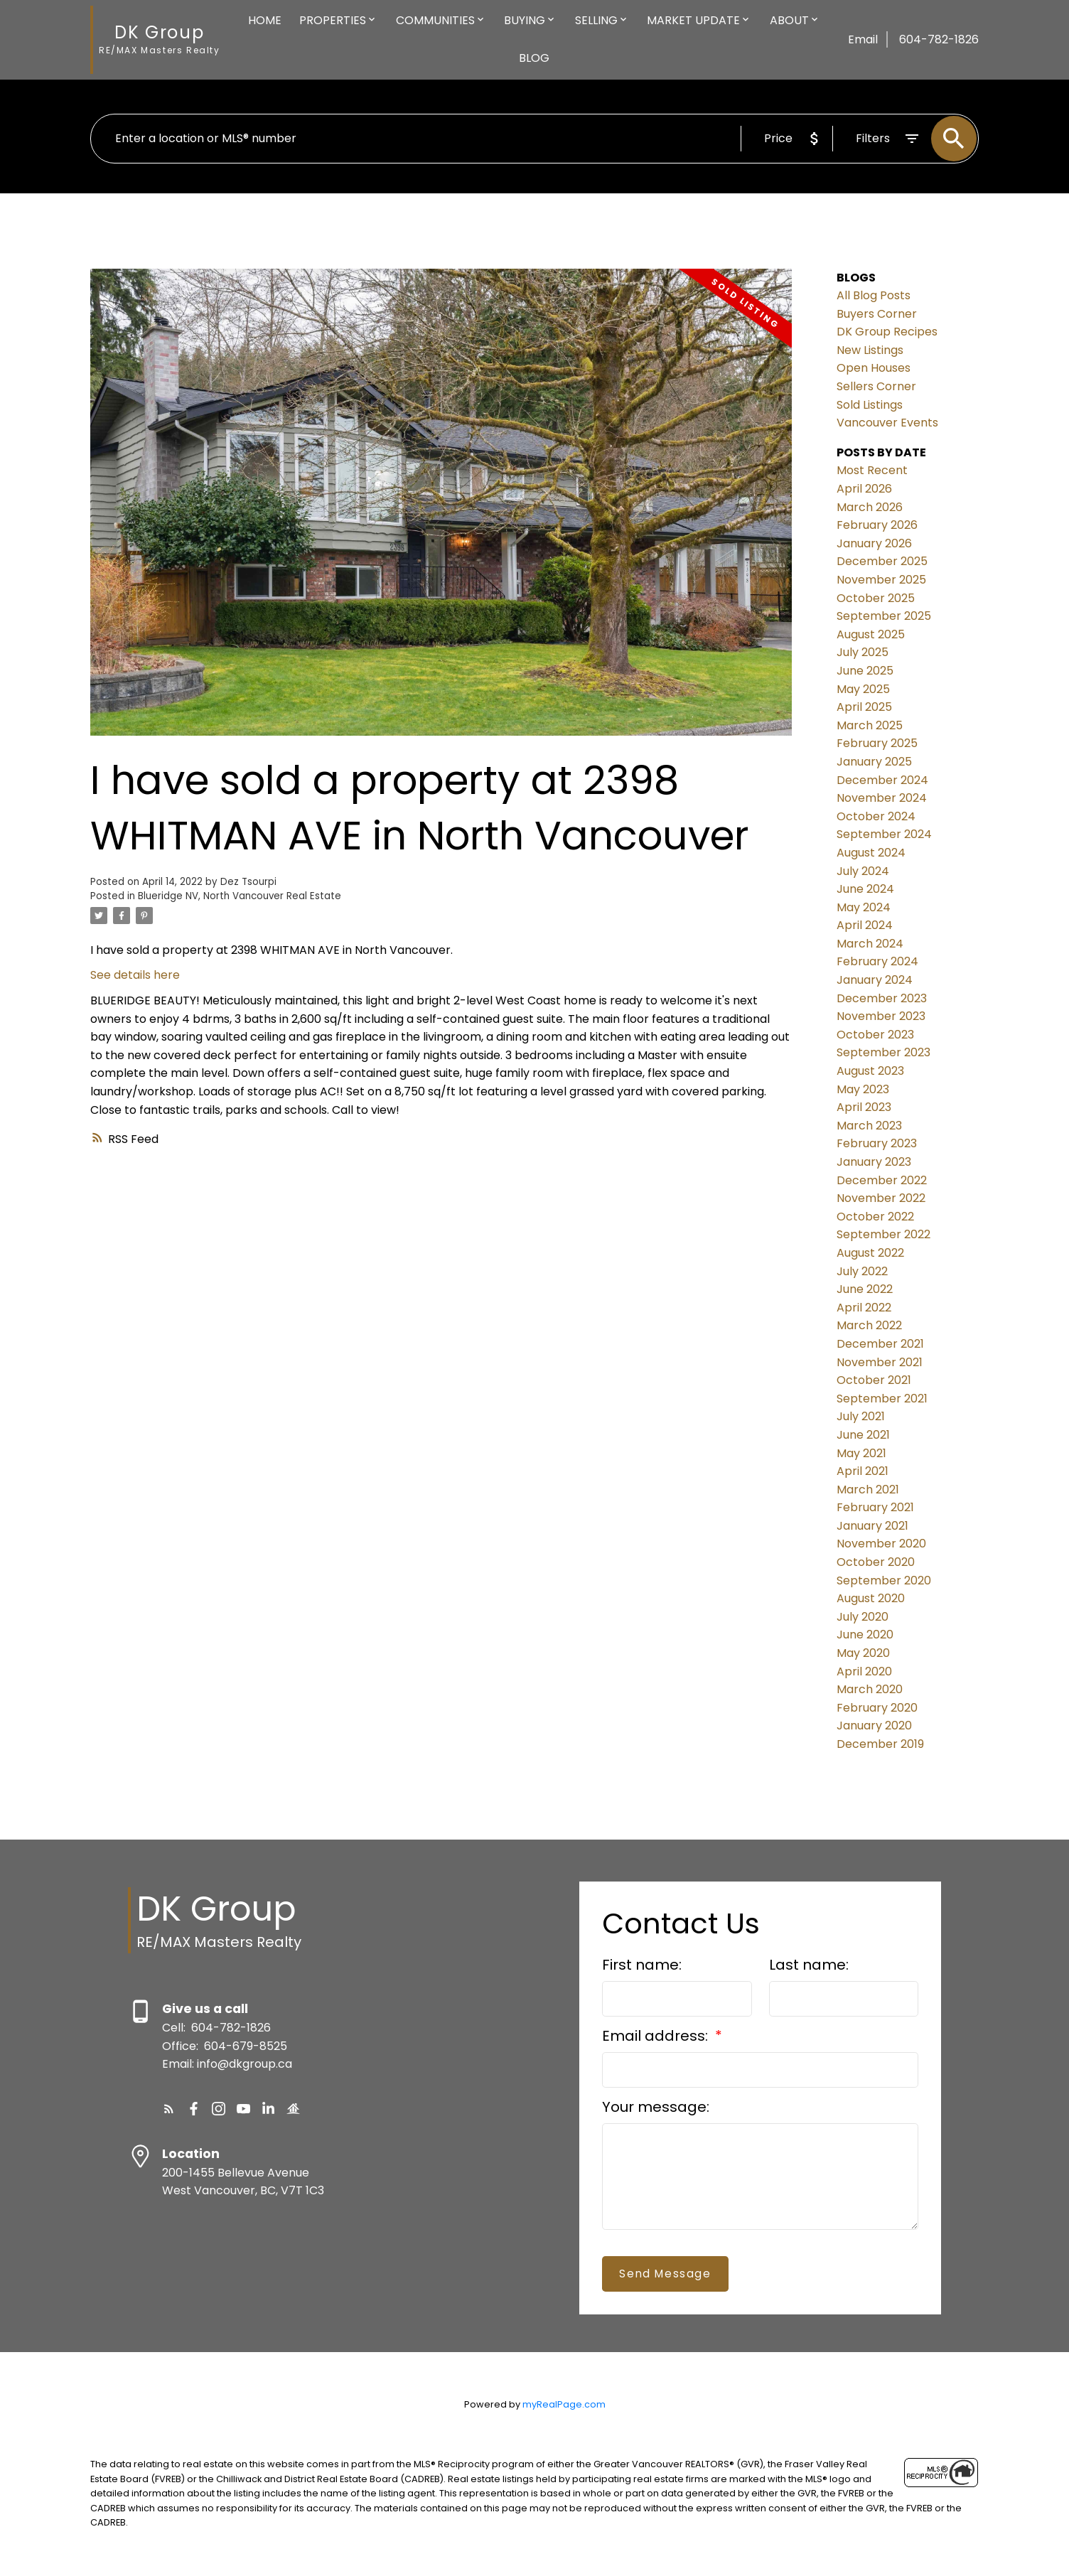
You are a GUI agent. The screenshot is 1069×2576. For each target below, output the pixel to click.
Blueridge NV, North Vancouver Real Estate (239, 896)
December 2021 (880, 1344)
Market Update (693, 20)
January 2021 (872, 1526)
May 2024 (864, 907)
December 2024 (882, 780)
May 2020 (863, 1653)
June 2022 (865, 1289)
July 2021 (861, 1416)
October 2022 (875, 1216)
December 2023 (882, 998)
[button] (169, 2108)
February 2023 (877, 1143)
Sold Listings (870, 405)
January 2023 (874, 1162)
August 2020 (871, 1598)
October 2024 (876, 816)
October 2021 (874, 1380)
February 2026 (877, 525)
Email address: (656, 2036)
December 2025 (882, 561)
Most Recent (872, 470)
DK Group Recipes (887, 331)
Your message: (655, 2107)
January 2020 (874, 1725)
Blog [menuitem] (534, 58)
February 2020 (877, 1708)
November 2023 (881, 1016)
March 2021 (868, 1489)
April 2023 (864, 1107)
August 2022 (870, 1253)
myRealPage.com (564, 2404)
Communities (435, 20)
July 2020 (862, 1617)
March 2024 (870, 943)
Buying (524, 20)
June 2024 (865, 889)
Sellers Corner (876, 386)
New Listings (870, 350)
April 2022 (864, 1307)
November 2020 (881, 1543)
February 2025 (877, 743)
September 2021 (882, 1398)
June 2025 (865, 670)
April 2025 (864, 707)
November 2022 (881, 1198)
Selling (596, 20)
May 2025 (863, 689)
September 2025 (884, 616)
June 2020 (865, 1634)
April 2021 (862, 1471)
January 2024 (875, 980)
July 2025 (862, 652)
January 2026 (874, 543)
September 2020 (884, 1580)
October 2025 (876, 598)
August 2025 (871, 634)
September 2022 (883, 1234)
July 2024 (863, 871)
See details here (135, 975)
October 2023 (875, 1034)
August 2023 (870, 1071)
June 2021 (863, 1435)
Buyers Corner (877, 314)
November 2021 (880, 1362)
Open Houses (873, 368)
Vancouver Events (887, 422)
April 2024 (865, 925)
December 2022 (882, 1180)
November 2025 (881, 579)
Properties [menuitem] (332, 20)
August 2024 (871, 852)
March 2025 (870, 725)
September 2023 (883, 1052)
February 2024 (877, 961)
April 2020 (864, 1671)
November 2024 (882, 798)
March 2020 (870, 1689)
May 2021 (861, 1453)
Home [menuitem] (264, 20)
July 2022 (862, 1271)
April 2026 (864, 489)
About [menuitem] (789, 20)
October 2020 (876, 1562)
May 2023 (863, 1089)
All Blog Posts (873, 295)
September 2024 (884, 834)
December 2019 (880, 1744)
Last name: (809, 1965)
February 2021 (875, 1507)
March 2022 (869, 1325)
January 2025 (874, 761)
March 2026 (870, 507)
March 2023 (869, 1125)
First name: (642, 1965)
